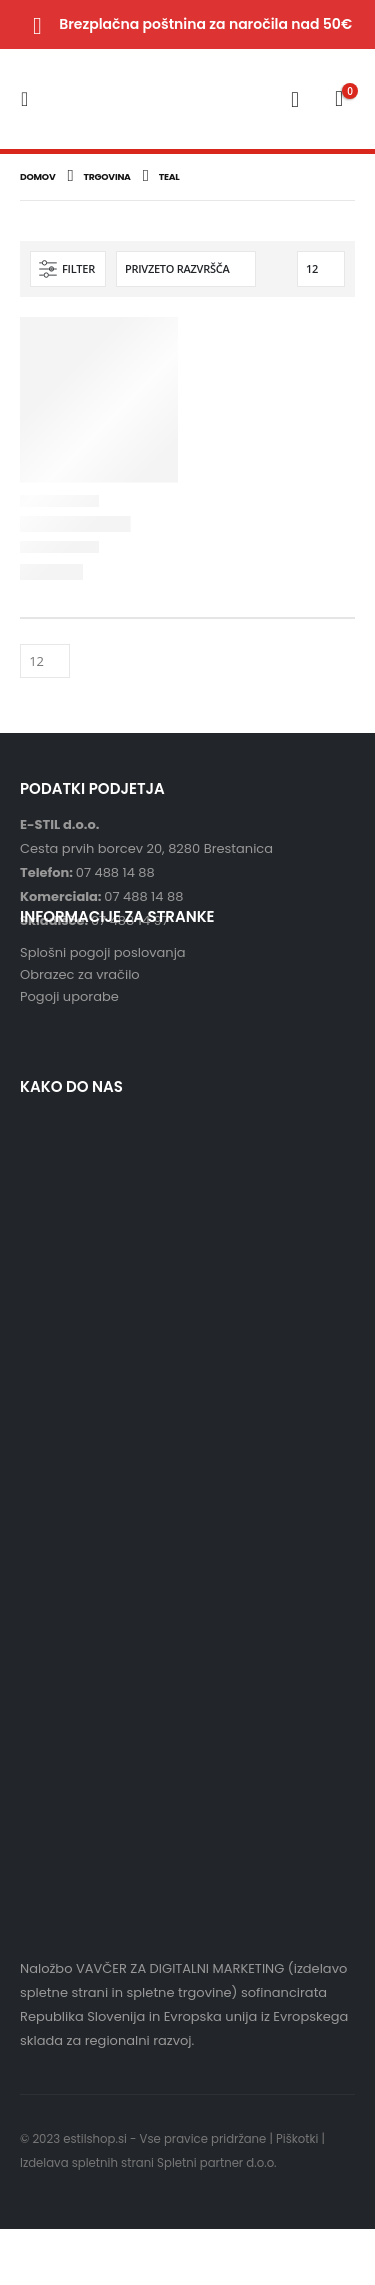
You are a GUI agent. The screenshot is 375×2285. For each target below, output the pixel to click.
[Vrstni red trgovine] (186, 269)
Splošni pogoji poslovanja (103, 952)
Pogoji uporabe (69, 996)
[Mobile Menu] (30, 99)
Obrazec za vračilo (80, 974)
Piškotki (297, 2139)
